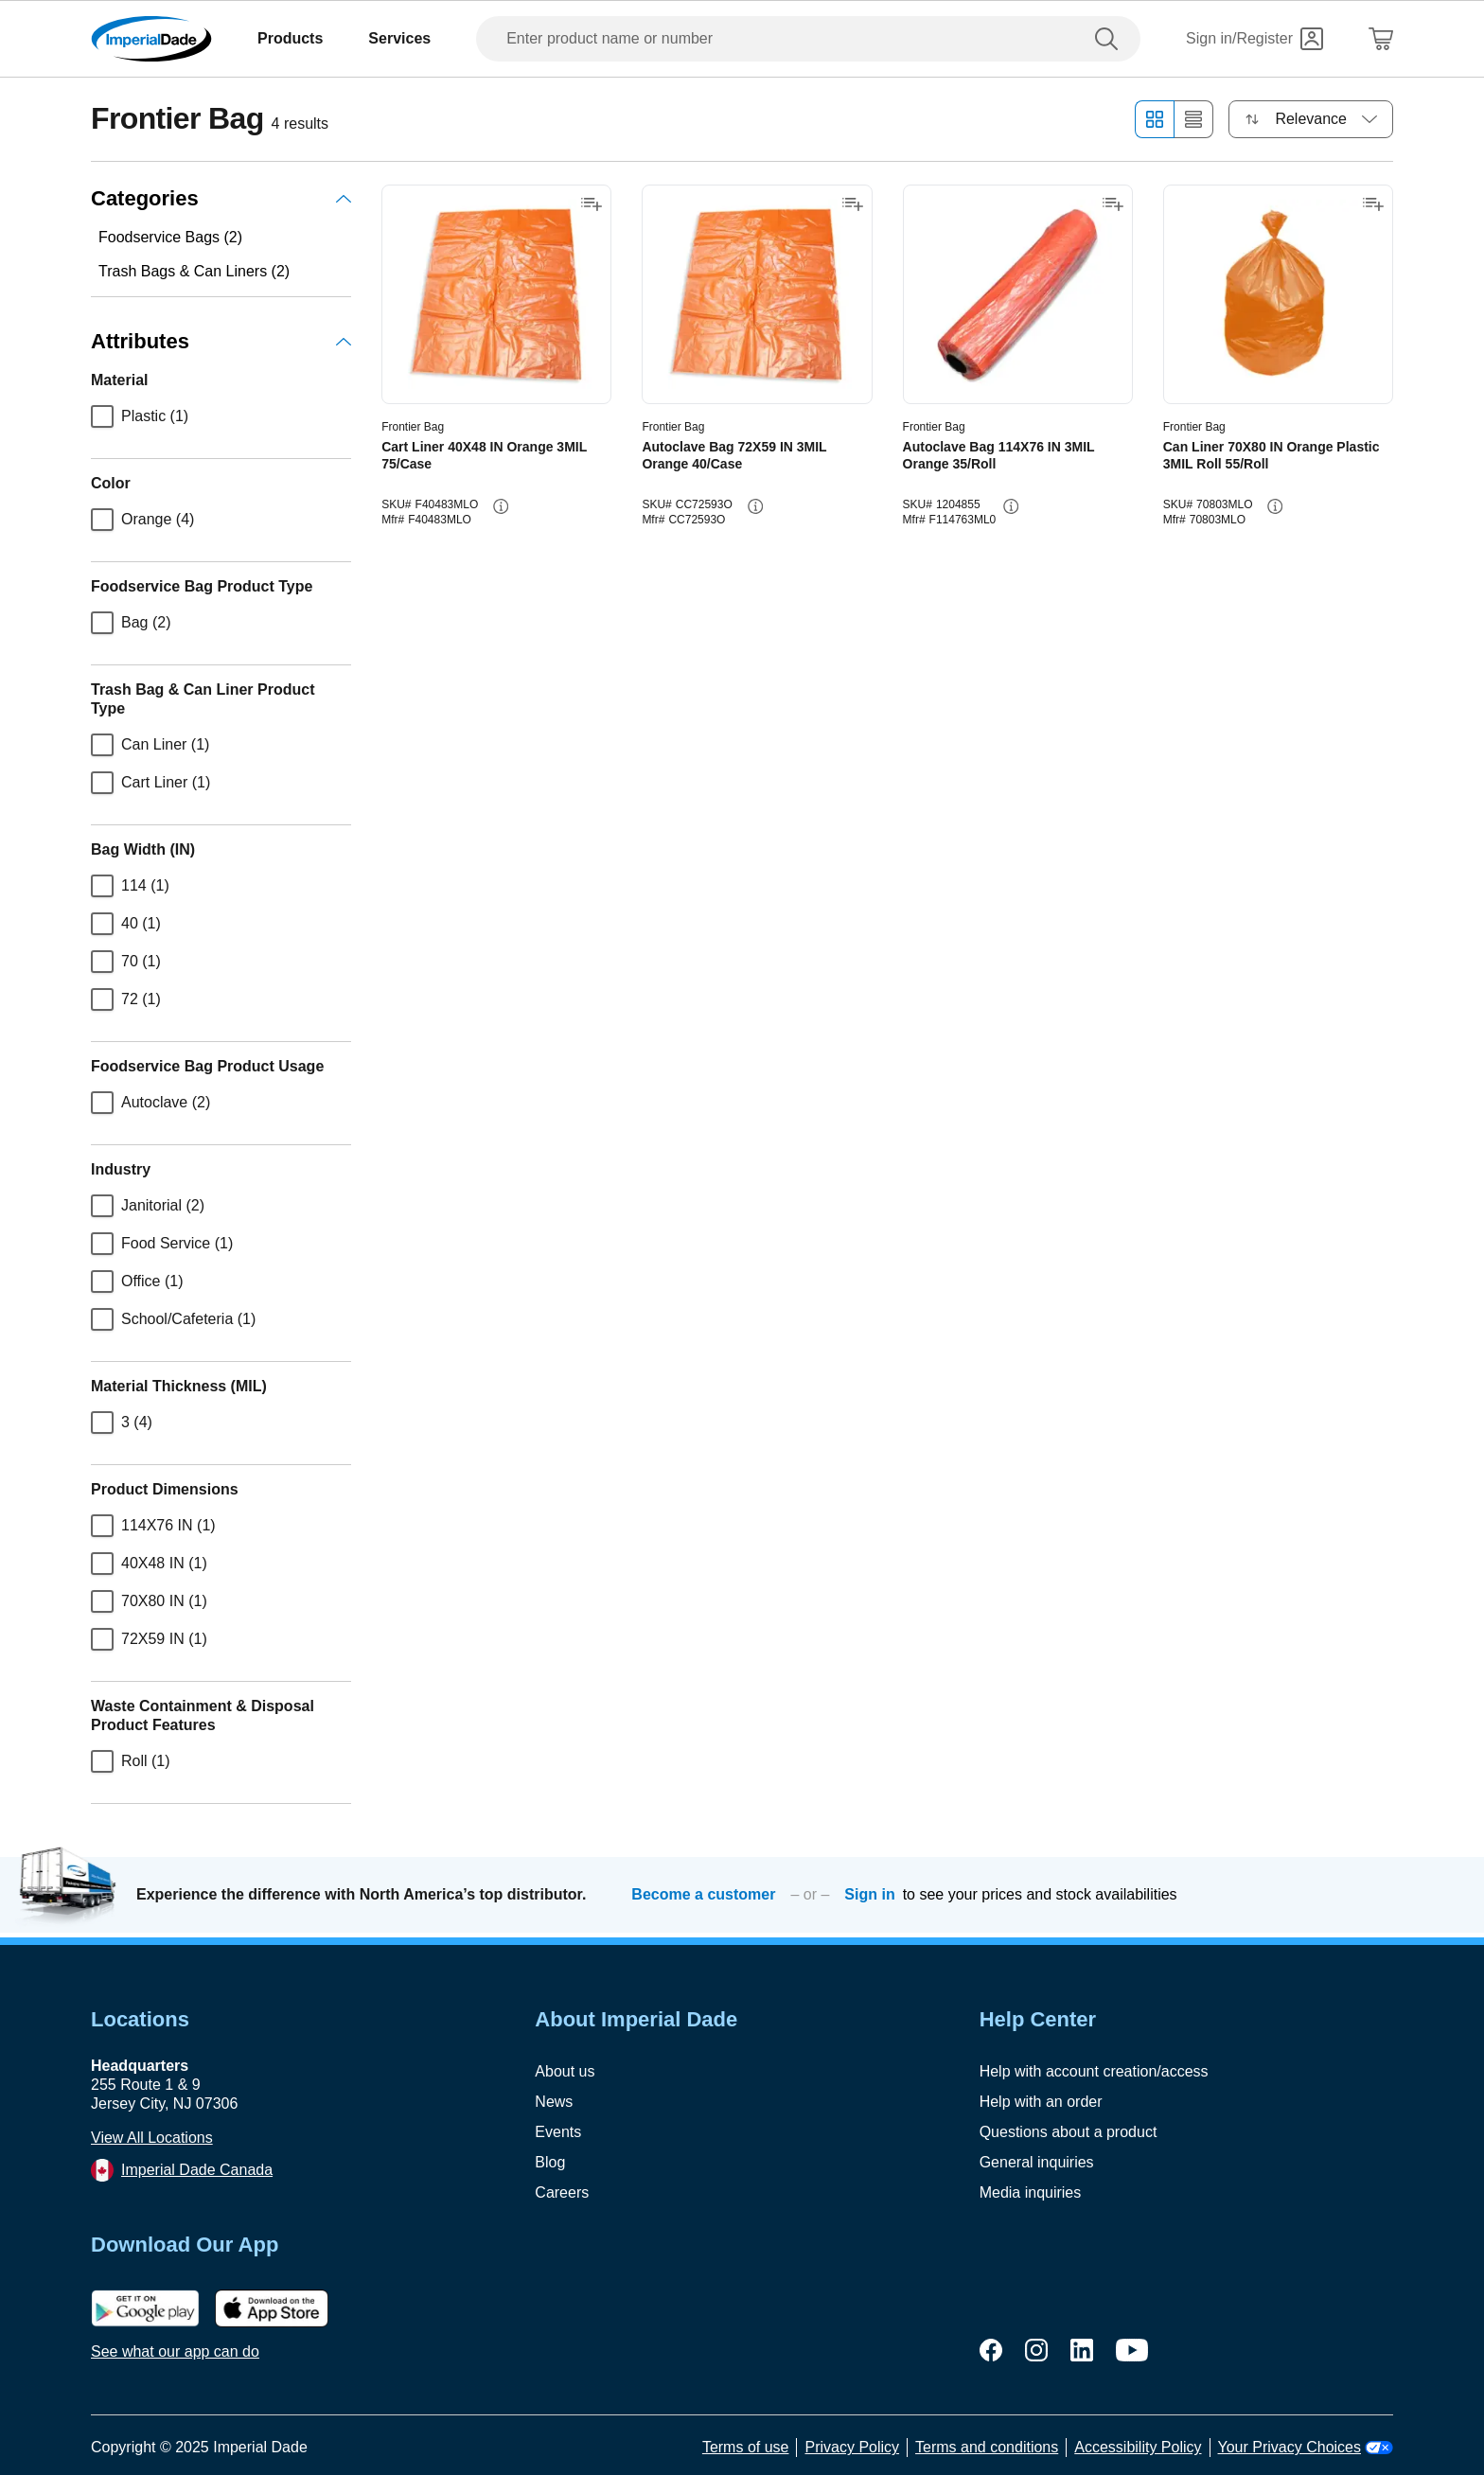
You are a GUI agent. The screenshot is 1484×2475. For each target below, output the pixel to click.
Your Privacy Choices (1305, 2447)
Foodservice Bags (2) (170, 237)
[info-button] (500, 506)
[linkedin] (1081, 2350)
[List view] (1194, 119)
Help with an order (1041, 2102)
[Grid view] (1154, 119)
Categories (221, 198)
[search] (1110, 39)
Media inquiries (1031, 2192)
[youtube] (1132, 2350)
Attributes (221, 341)
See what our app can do (175, 2351)
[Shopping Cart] (1381, 38)
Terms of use (745, 2447)
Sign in (869, 1894)
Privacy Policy (851, 2447)
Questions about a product (1068, 2132)
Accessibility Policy (1137, 2447)
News (554, 2102)
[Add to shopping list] (591, 204)
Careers (562, 2192)
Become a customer (703, 1894)
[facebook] (991, 2350)
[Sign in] (1254, 38)
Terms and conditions (986, 2447)
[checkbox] (102, 416)
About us (564, 2071)
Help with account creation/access (1094, 2071)
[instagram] (1036, 2350)
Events (558, 2132)
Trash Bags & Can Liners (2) (194, 271)
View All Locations (152, 2138)
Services (399, 38)
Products (290, 38)
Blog (550, 2162)
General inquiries (1037, 2162)
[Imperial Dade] (151, 39)
